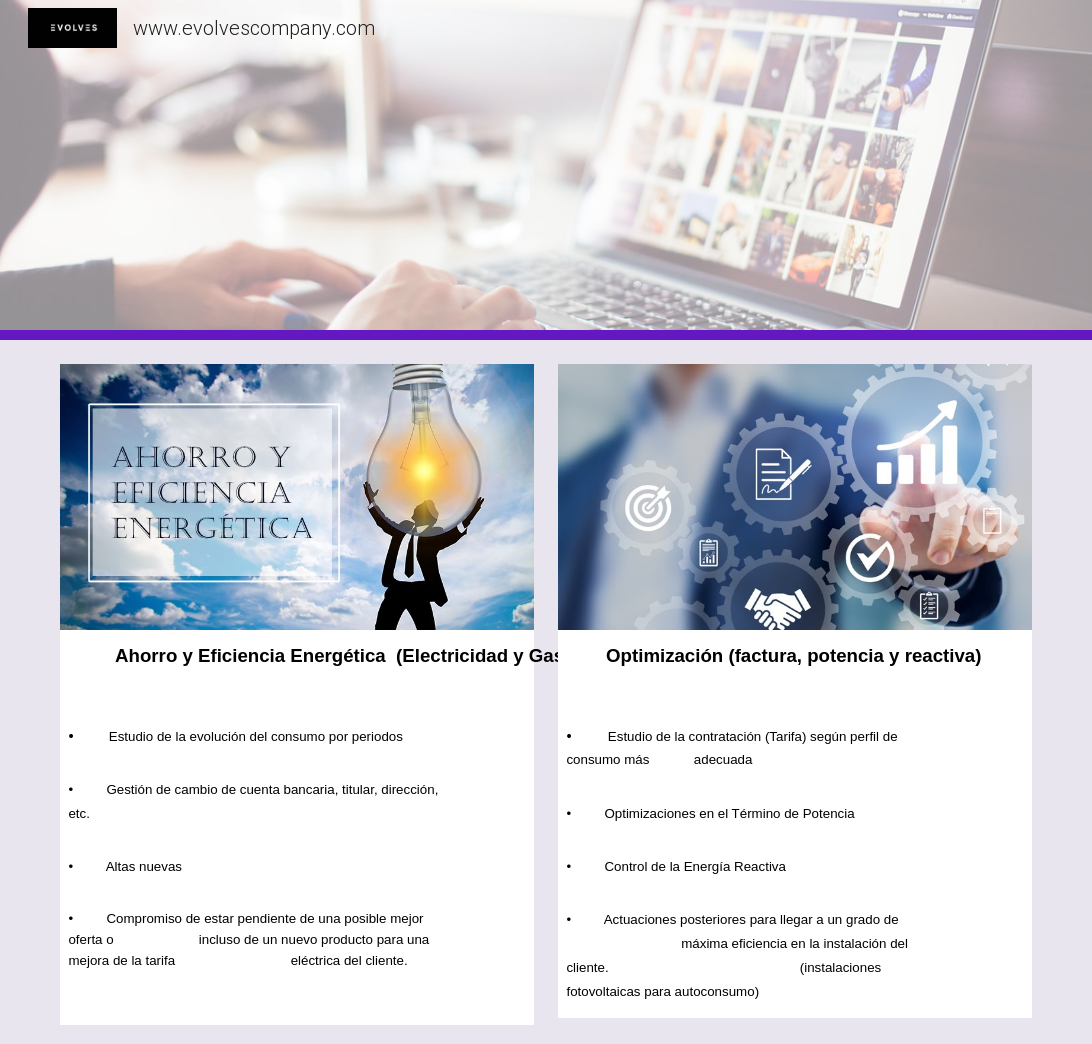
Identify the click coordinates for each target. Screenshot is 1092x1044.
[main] (296, 670)
